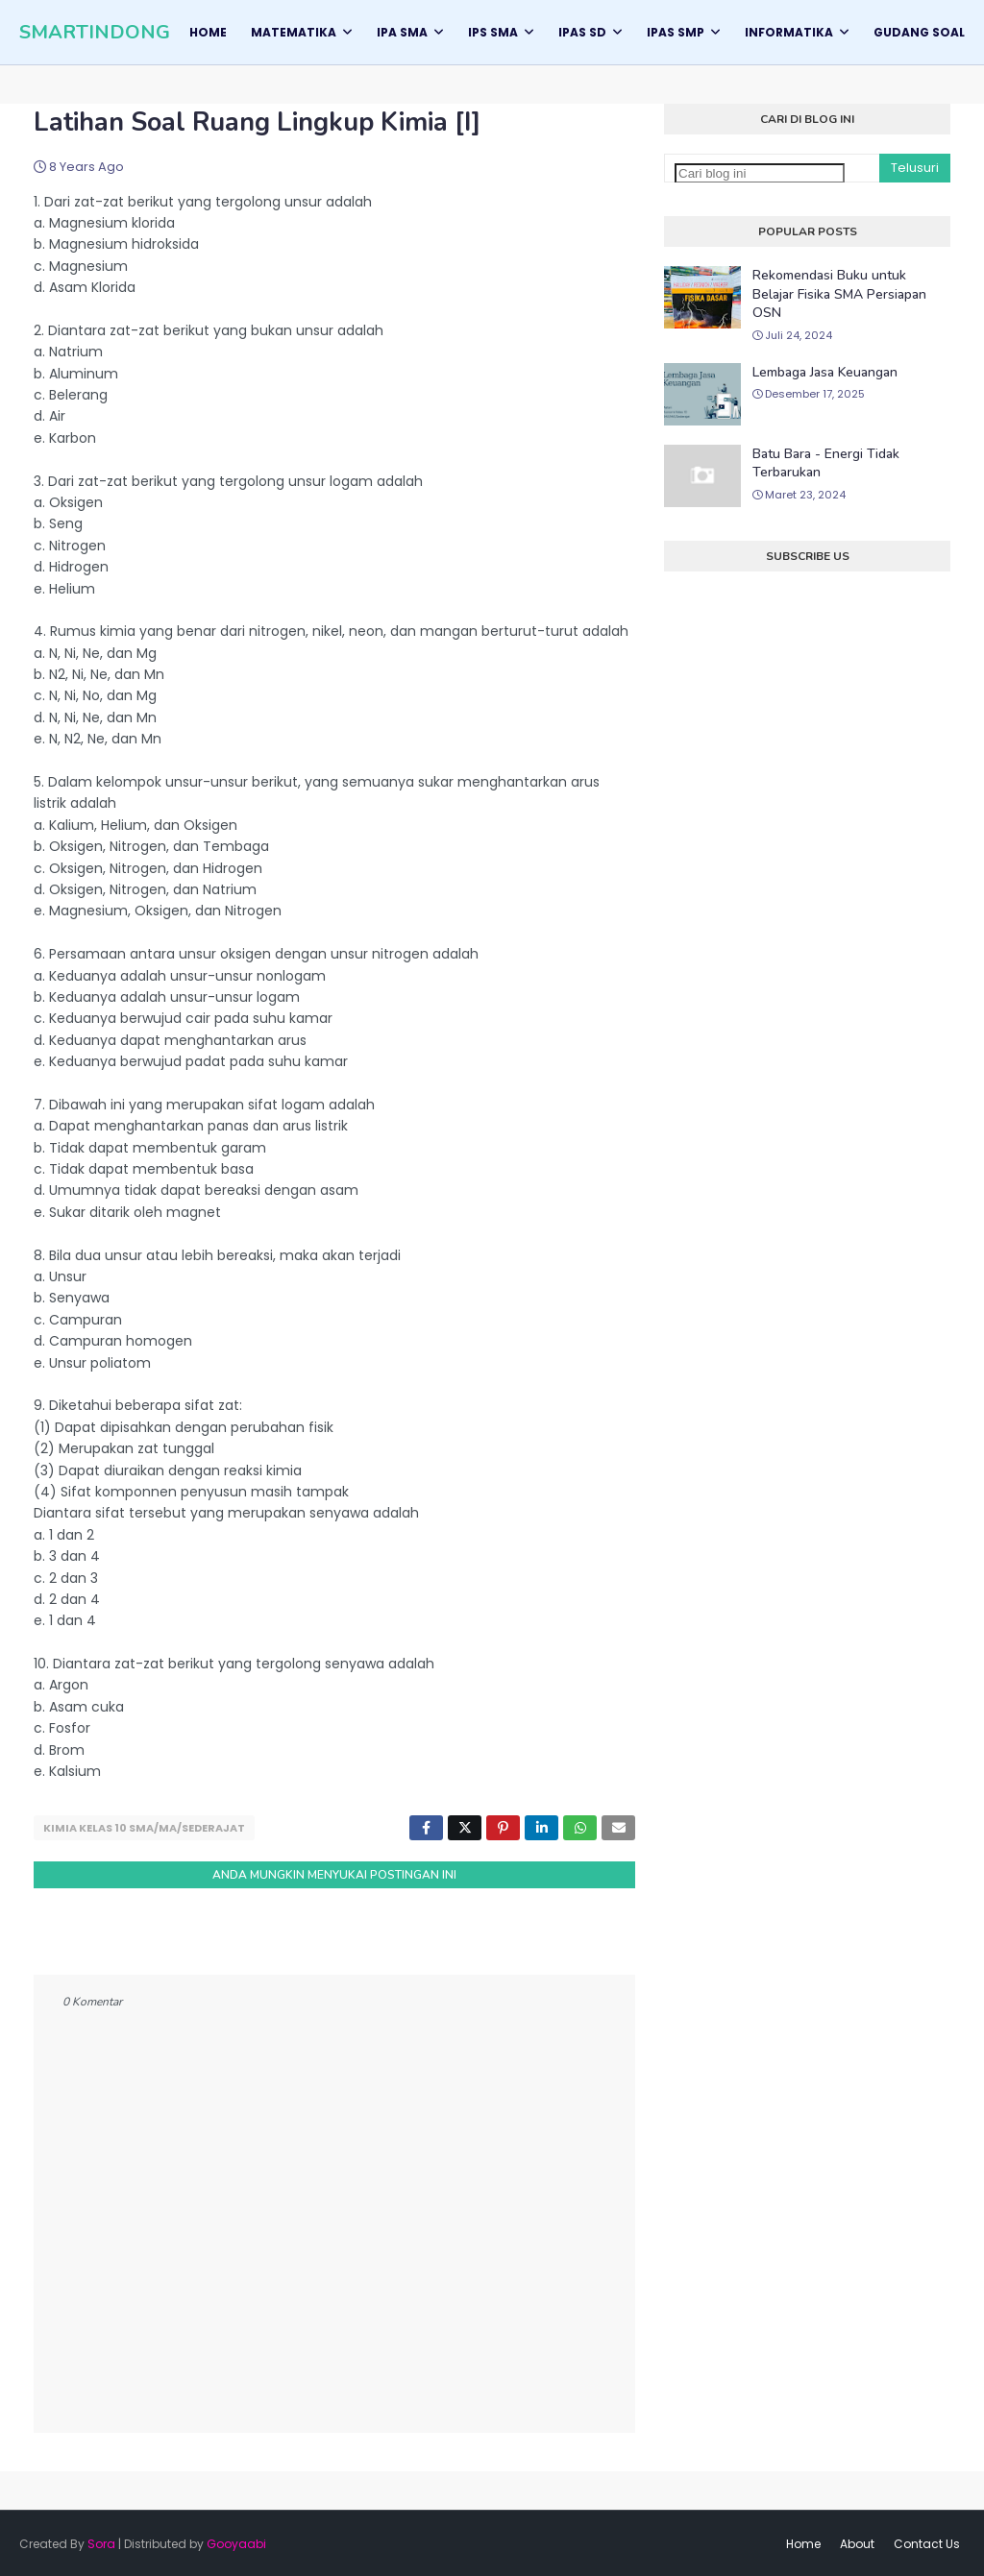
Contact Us (927, 2542)
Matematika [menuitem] (293, 32)
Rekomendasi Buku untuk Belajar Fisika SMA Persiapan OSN (839, 294)
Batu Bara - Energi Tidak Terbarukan (825, 463)
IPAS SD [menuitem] (582, 32)
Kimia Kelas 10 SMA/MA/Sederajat (144, 1827)
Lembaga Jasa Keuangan (825, 372)
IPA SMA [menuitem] (402, 32)
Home (803, 2542)
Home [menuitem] (208, 32)
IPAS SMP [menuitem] (675, 32)
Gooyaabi (236, 2542)
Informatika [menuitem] (789, 32)
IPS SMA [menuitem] (493, 32)
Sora (101, 2542)
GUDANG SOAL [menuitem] (919, 32)
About (857, 2542)
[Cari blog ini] (760, 173)
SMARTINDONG (94, 32)
